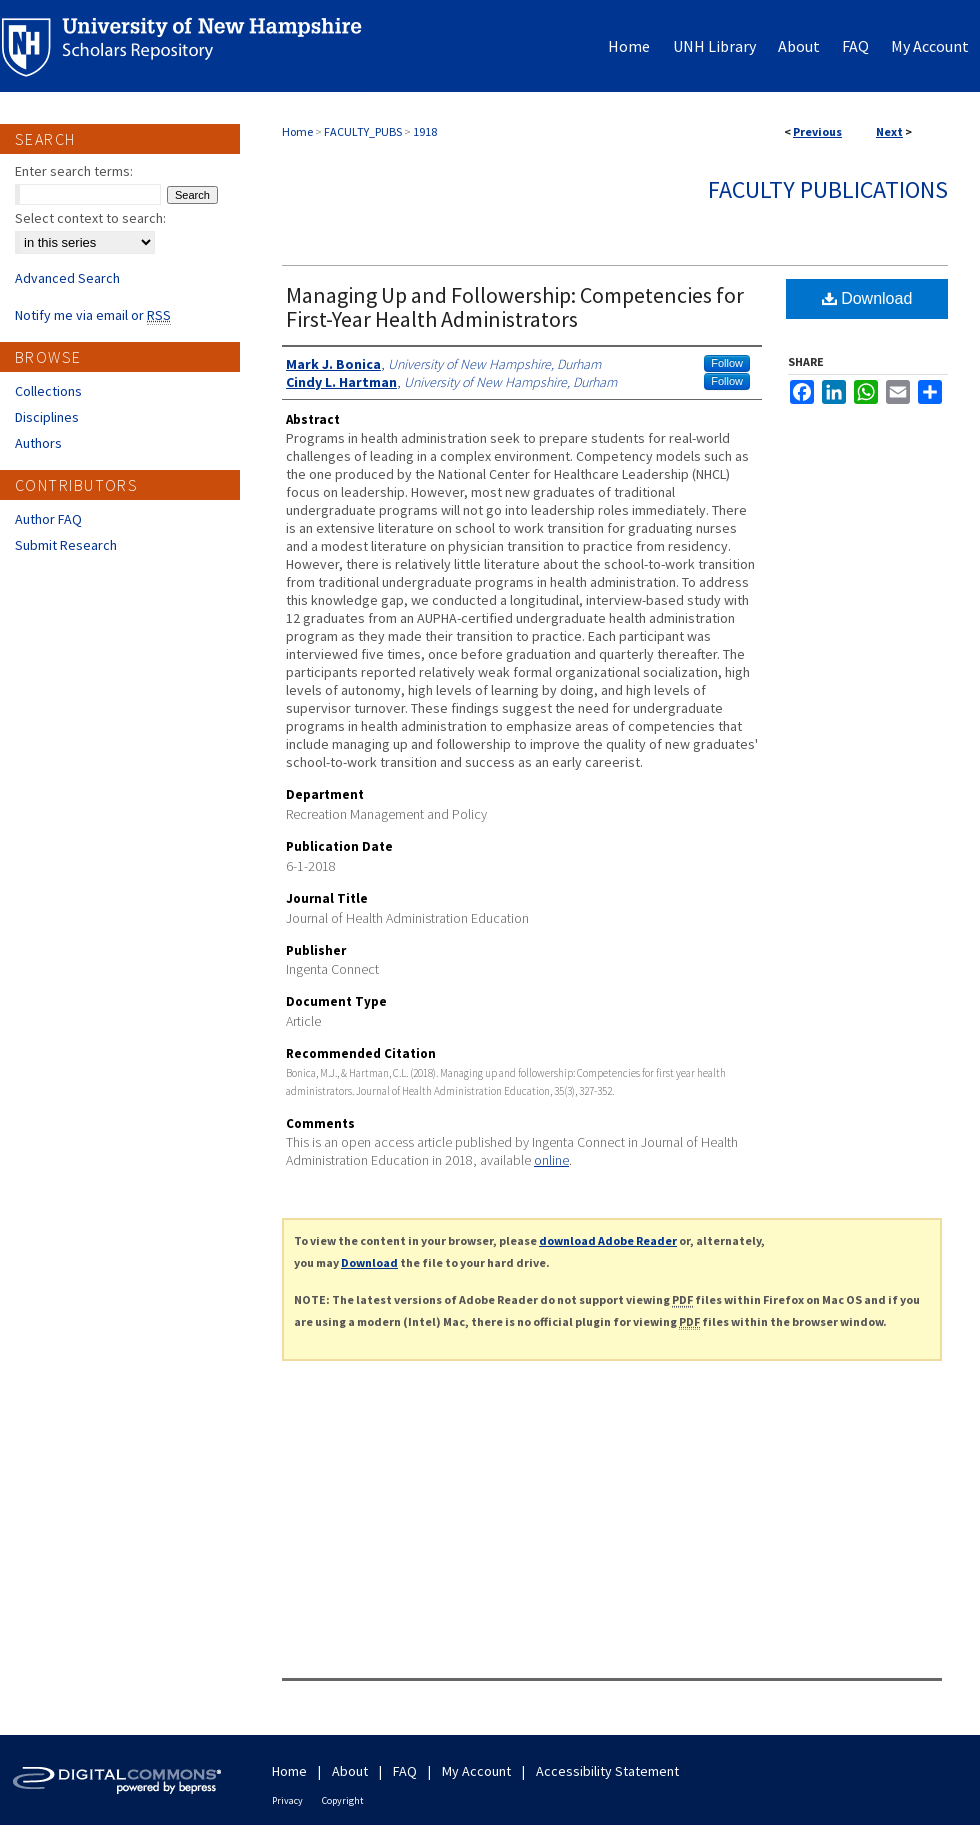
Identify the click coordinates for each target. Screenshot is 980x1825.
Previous (817, 131)
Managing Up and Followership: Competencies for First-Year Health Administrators (515, 307)
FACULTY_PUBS (363, 131)
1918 (425, 131)
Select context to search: (90, 218)
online (551, 1160)
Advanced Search (67, 278)
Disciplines (47, 417)
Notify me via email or (93, 315)
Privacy (287, 1800)
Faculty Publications (828, 189)
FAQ (405, 1771)
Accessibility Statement (607, 1771)
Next (889, 131)
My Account (476, 1771)
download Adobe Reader (608, 1240)
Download (867, 298)
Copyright (343, 1800)
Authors (38, 443)
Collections (48, 391)
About (350, 1771)
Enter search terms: (74, 171)
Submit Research (66, 545)
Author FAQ (48, 519)
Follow (727, 363)
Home (297, 131)
